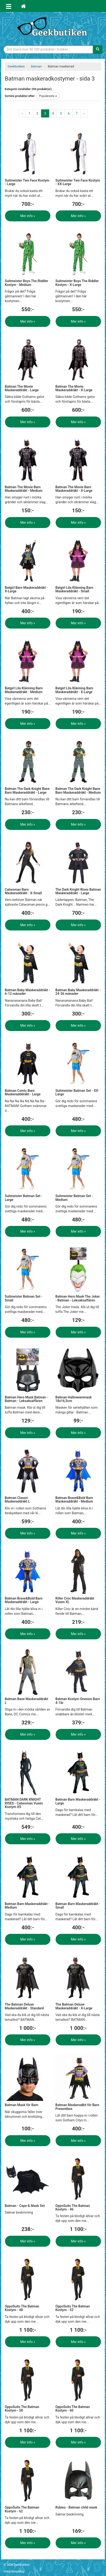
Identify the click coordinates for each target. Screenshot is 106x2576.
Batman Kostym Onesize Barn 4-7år (77, 1700)
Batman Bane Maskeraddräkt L (26, 1700)
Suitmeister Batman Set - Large (23, 1197)
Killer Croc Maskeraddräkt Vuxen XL (74, 1600)
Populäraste (48, 96)
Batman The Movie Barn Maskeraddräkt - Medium (23, 489)
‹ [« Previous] (21, 113)
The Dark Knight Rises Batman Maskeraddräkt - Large (78, 891)
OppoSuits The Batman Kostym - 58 (22, 2408)
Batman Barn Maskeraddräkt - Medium (27, 1905)
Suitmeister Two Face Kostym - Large (27, 182)
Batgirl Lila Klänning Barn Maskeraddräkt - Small (74, 589)
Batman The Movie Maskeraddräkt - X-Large (73, 388)
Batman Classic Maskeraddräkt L (17, 1499)
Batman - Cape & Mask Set (25, 2206)
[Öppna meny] (9, 6)
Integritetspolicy (14, 2571)
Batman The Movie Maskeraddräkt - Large (22, 388)
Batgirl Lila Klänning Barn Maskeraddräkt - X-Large (74, 690)
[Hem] (23, 6)
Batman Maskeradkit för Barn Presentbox (77, 2106)
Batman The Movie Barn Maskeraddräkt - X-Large (73, 489)
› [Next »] (84, 113)
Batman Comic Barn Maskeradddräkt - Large (23, 1092)
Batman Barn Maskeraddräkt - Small (77, 1905)
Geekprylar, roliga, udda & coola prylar (53, 27)
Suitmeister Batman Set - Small (23, 1298)
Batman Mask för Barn (21, 2105)
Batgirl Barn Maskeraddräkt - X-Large (26, 589)
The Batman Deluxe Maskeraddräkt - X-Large (73, 2006)
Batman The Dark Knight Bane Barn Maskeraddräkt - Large (27, 790)
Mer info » (27, 216)
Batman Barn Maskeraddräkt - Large (77, 1801)
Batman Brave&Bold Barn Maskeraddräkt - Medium (74, 1499)
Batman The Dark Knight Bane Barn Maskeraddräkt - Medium (78, 790)
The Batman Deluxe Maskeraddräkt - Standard (24, 2006)
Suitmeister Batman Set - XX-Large (77, 1092)
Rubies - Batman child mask (76, 2507)
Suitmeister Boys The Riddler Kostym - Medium (26, 282)
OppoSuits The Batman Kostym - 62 (22, 2509)
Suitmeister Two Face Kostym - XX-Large (77, 182)
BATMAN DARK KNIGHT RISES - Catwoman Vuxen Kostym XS (24, 1803)
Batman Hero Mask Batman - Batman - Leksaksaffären (26, 1399)
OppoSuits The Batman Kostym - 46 (72, 2207)
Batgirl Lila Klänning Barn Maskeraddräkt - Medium (24, 690)
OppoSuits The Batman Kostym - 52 (72, 2308)
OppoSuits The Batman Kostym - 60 (72, 2408)
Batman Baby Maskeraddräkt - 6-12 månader (27, 992)
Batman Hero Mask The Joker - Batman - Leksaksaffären (77, 1298)
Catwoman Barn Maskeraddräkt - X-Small (23, 891)
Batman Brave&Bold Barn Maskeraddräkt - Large (23, 1600)
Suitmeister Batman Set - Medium (74, 1197)
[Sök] (97, 49)
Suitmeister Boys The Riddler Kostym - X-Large (77, 282)
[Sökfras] (48, 49)
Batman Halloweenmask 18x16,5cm (73, 1399)
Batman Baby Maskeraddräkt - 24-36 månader (78, 992)
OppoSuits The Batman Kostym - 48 (22, 2308)
